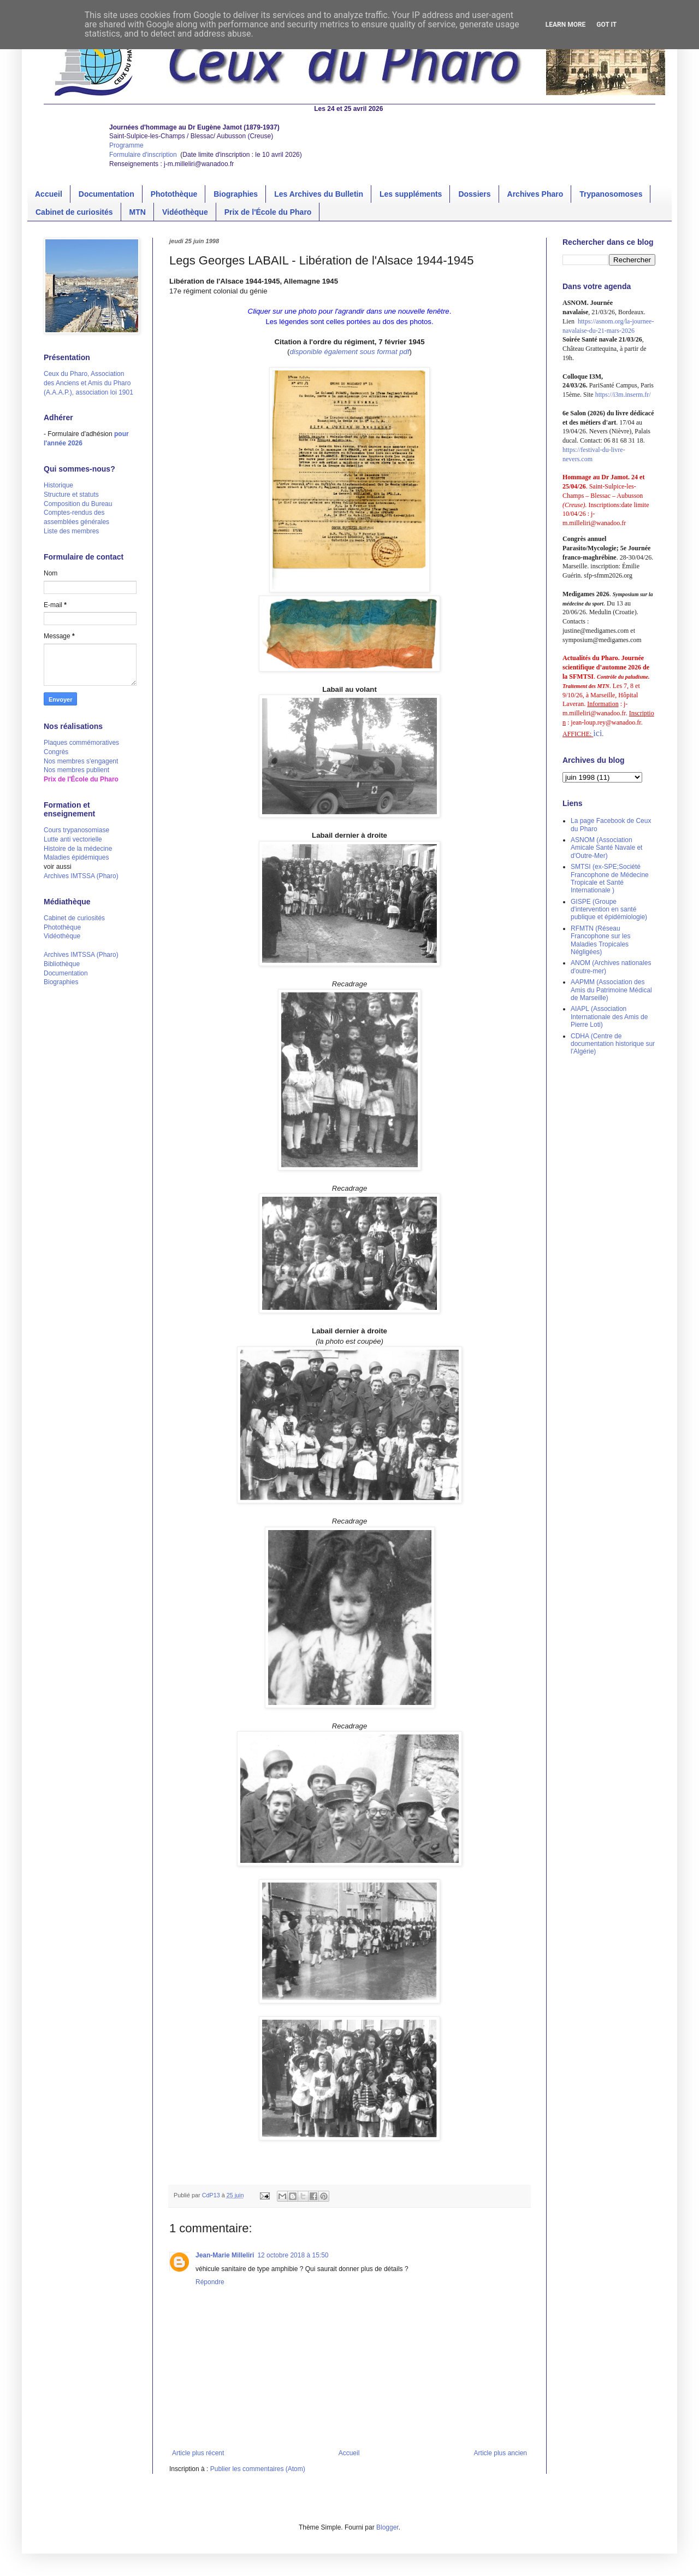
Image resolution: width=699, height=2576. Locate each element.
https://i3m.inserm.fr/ (623, 394)
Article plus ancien (500, 2453)
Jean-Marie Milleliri (225, 2255)
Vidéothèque (185, 212)
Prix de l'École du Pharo (268, 212)
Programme (126, 145)
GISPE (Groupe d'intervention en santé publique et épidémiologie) (609, 909)
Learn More (566, 24)
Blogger (387, 2527)
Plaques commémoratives (81, 742)
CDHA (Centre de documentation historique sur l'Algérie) (613, 1044)
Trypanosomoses (610, 194)
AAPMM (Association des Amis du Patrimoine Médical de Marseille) (611, 990)
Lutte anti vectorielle (73, 839)
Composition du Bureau (78, 504)
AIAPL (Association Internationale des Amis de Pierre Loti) (609, 1016)
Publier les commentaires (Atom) (257, 2469)
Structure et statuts (71, 494)
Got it (606, 24)
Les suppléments (411, 194)
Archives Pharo (535, 194)
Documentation (106, 194)
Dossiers (474, 194)
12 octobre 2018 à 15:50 (292, 2255)
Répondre (210, 2282)
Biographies (236, 194)
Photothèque (174, 194)
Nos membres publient (76, 770)
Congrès (56, 752)
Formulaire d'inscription (144, 154)
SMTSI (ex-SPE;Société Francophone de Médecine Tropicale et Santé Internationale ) (610, 878)
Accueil (48, 194)
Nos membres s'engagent (81, 761)
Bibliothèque (62, 964)
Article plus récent (198, 2453)
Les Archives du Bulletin (318, 194)
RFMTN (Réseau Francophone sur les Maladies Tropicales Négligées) (600, 940)
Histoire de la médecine (78, 848)
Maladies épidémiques (76, 857)
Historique (58, 485)
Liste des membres (71, 531)
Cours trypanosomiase (76, 830)
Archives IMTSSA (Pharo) (81, 876)
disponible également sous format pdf (349, 352)
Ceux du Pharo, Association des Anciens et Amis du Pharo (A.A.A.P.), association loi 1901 (88, 383)
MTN (137, 212)
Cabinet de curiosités (74, 212)
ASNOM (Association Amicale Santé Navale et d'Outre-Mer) (606, 848)
